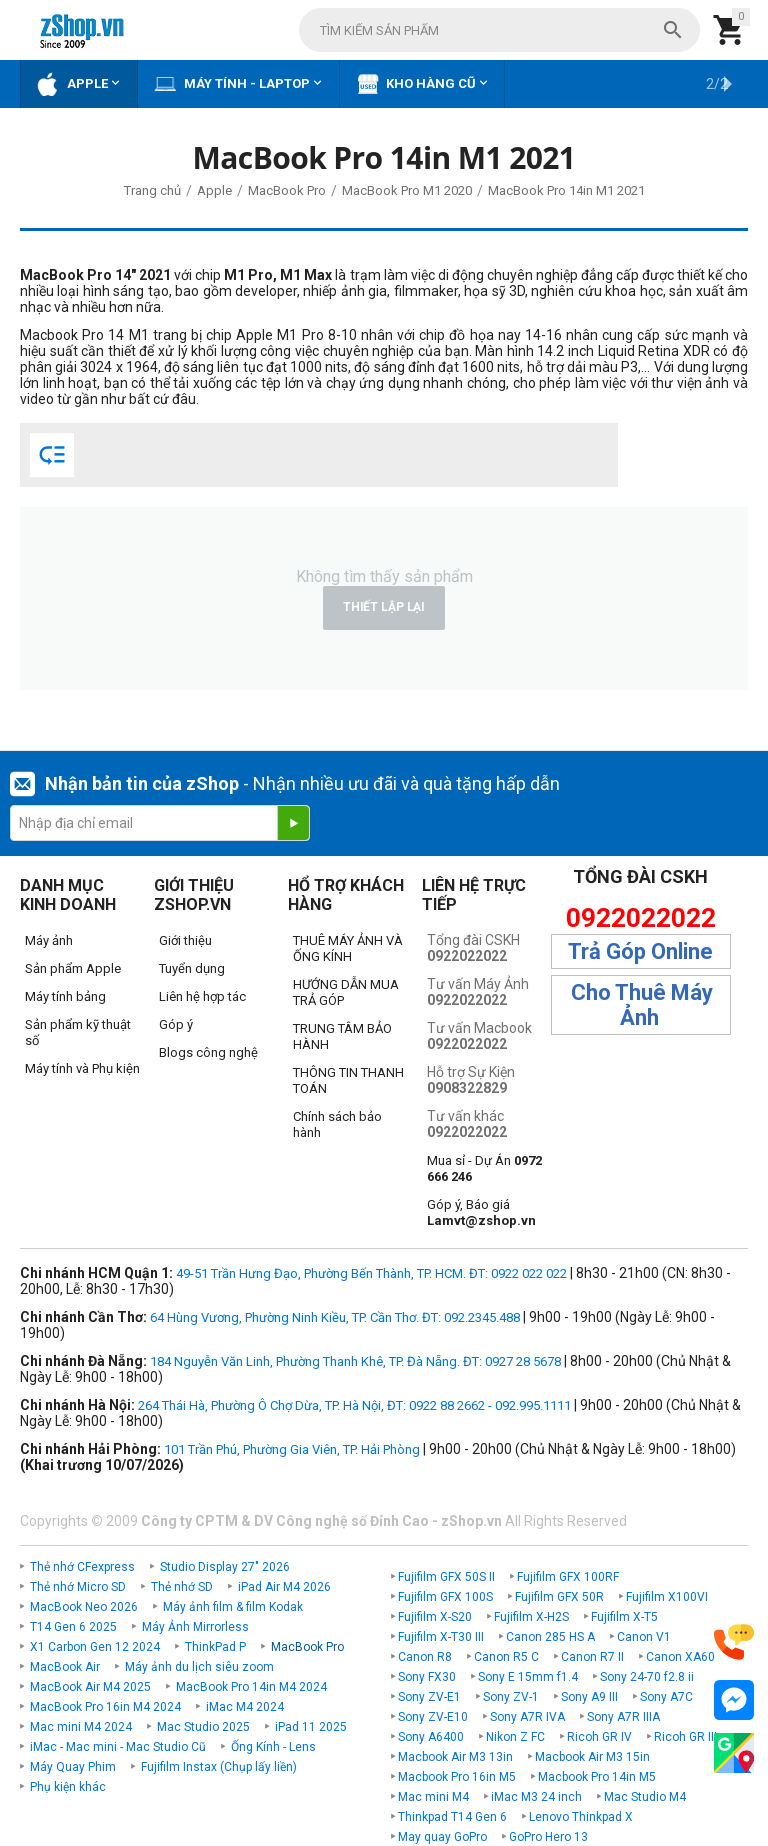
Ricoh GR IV (599, 1737)
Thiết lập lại (384, 607)
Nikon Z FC (515, 1737)
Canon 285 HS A (550, 1637)
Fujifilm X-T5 (624, 1617)
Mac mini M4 (433, 1797)
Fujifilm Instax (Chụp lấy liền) (219, 1767)
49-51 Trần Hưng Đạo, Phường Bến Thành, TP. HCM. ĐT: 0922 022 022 (371, 1273)
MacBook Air (65, 1667)
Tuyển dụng (192, 968)
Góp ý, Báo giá (481, 1212)
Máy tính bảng (65, 996)
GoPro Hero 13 (548, 1837)
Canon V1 (644, 1637)
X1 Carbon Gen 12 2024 (95, 1647)
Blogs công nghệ (208, 1052)
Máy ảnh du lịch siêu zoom (199, 1667)
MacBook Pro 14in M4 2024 (251, 1687)
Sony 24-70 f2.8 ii (647, 1677)
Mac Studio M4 (645, 1797)
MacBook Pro (307, 1647)
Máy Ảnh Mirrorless (195, 1627)
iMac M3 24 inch (536, 1797)
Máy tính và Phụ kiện (82, 1068)
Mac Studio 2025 (203, 1727)
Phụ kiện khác (68, 1787)
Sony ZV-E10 (433, 1717)
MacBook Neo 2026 (84, 1607)
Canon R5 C (506, 1657)
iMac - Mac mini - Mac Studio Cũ (118, 1747)
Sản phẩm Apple (73, 968)
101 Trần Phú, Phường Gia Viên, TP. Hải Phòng (292, 1449)
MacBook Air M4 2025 (90, 1687)
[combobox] (499, 30)
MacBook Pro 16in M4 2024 (105, 1707)
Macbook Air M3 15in (592, 1757)
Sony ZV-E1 (429, 1697)
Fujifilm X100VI (667, 1597)
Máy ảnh (49, 940)
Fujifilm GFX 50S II (446, 1577)
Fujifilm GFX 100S (445, 1597)
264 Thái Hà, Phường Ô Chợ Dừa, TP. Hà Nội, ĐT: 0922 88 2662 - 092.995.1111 (354, 1405)
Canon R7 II (592, 1657)
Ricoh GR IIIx (688, 1737)
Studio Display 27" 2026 (225, 1567)
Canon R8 (425, 1657)
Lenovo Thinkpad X (581, 1817)
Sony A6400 (431, 1737)
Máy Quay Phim (73, 1767)
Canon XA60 (680, 1657)
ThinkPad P (215, 1647)
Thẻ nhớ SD (182, 1587)
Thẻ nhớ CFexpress (82, 1567)
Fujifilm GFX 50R (559, 1597)
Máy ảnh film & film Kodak (233, 1607)
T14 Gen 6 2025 (73, 1627)
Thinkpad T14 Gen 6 (452, 1817)
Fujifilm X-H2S (531, 1617)
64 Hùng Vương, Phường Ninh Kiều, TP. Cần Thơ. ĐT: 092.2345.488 (335, 1317)
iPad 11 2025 (311, 1727)
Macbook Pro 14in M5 (597, 1777)
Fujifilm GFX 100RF (568, 1577)
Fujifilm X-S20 (435, 1617)
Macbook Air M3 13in (455, 1757)
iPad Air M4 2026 (284, 1587)
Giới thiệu (185, 940)
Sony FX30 (427, 1677)
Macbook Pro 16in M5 (457, 1777)
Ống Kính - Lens (273, 1747)
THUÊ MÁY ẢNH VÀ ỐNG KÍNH (348, 948)
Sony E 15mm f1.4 (528, 1677)
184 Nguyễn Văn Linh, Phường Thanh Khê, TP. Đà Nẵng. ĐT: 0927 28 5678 (355, 1361)
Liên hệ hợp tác (202, 996)
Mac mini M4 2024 (81, 1727)
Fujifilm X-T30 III (441, 1637)
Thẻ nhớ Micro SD (78, 1587)
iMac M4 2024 (245, 1707)
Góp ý (176, 1024)
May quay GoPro (442, 1837)
